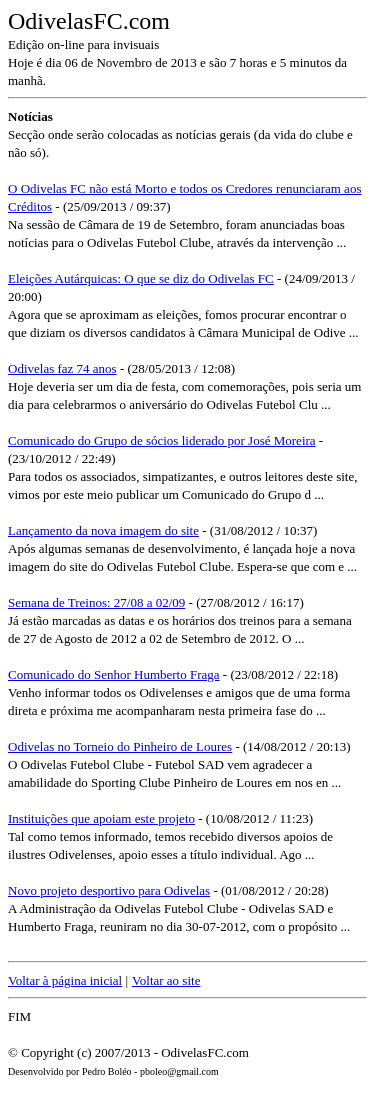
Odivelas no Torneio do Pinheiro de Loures (120, 746)
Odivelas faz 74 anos (62, 368)
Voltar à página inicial (65, 980)
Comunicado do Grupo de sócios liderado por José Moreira (162, 440)
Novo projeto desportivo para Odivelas (109, 890)
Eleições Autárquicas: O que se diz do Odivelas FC (141, 278)
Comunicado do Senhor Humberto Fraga (114, 674)
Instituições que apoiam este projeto (101, 818)
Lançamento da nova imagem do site (103, 530)
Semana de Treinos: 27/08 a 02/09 (96, 602)
